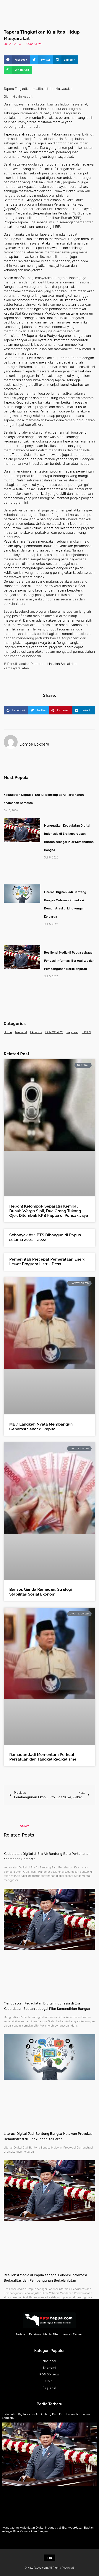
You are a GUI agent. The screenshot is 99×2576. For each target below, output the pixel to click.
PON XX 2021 (54, 1032)
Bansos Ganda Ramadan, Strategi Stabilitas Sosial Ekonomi (40, 1591)
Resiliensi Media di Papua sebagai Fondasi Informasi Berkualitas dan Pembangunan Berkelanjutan (69, 961)
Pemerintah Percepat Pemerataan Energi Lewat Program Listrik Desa (48, 1261)
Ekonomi (36, 1032)
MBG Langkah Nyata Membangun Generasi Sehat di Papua (41, 1426)
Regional (72, 1032)
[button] (17, 59)
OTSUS (86, 1032)
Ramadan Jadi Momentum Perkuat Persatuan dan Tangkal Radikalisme (42, 1756)
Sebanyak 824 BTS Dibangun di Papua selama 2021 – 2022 (45, 1237)
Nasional (21, 1032)
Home (8, 1032)
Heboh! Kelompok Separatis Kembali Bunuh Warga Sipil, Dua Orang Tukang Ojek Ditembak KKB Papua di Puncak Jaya (48, 1211)
